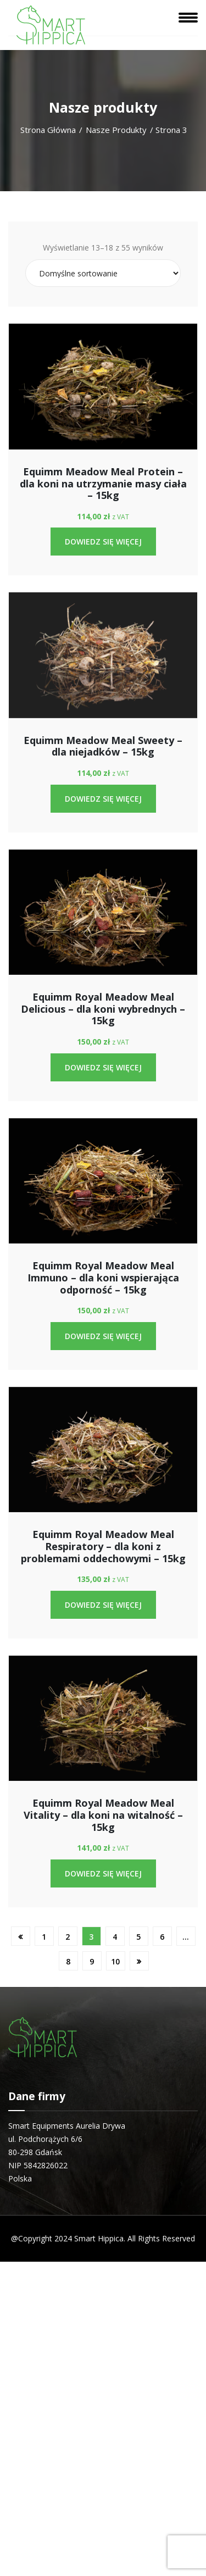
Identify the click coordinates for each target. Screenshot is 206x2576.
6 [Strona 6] (162, 1936)
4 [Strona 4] (115, 1936)
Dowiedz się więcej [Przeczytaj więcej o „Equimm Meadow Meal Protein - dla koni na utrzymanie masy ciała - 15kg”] (103, 541)
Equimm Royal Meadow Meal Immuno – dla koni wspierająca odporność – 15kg (103, 1277)
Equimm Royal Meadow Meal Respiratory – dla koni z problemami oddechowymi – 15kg (103, 1546)
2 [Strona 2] (67, 1936)
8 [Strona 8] (68, 1961)
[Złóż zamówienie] (103, 273)
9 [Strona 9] (92, 1961)
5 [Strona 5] (138, 1936)
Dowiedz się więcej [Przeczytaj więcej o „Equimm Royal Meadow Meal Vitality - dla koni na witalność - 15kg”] (103, 1873)
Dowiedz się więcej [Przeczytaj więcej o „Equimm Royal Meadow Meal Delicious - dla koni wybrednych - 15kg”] (103, 1067)
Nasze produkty (116, 129)
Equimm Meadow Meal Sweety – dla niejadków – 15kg (103, 746)
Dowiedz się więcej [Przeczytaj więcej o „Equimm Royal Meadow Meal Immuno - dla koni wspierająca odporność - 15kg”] (103, 1336)
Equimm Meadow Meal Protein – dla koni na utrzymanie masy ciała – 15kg (103, 483)
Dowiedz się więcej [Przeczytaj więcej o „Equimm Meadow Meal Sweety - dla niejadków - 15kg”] (103, 798)
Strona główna (48, 129)
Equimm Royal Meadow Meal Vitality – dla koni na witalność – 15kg (103, 1814)
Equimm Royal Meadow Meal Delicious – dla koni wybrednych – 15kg (103, 1008)
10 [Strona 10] (115, 1961)
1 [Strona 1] (44, 1936)
